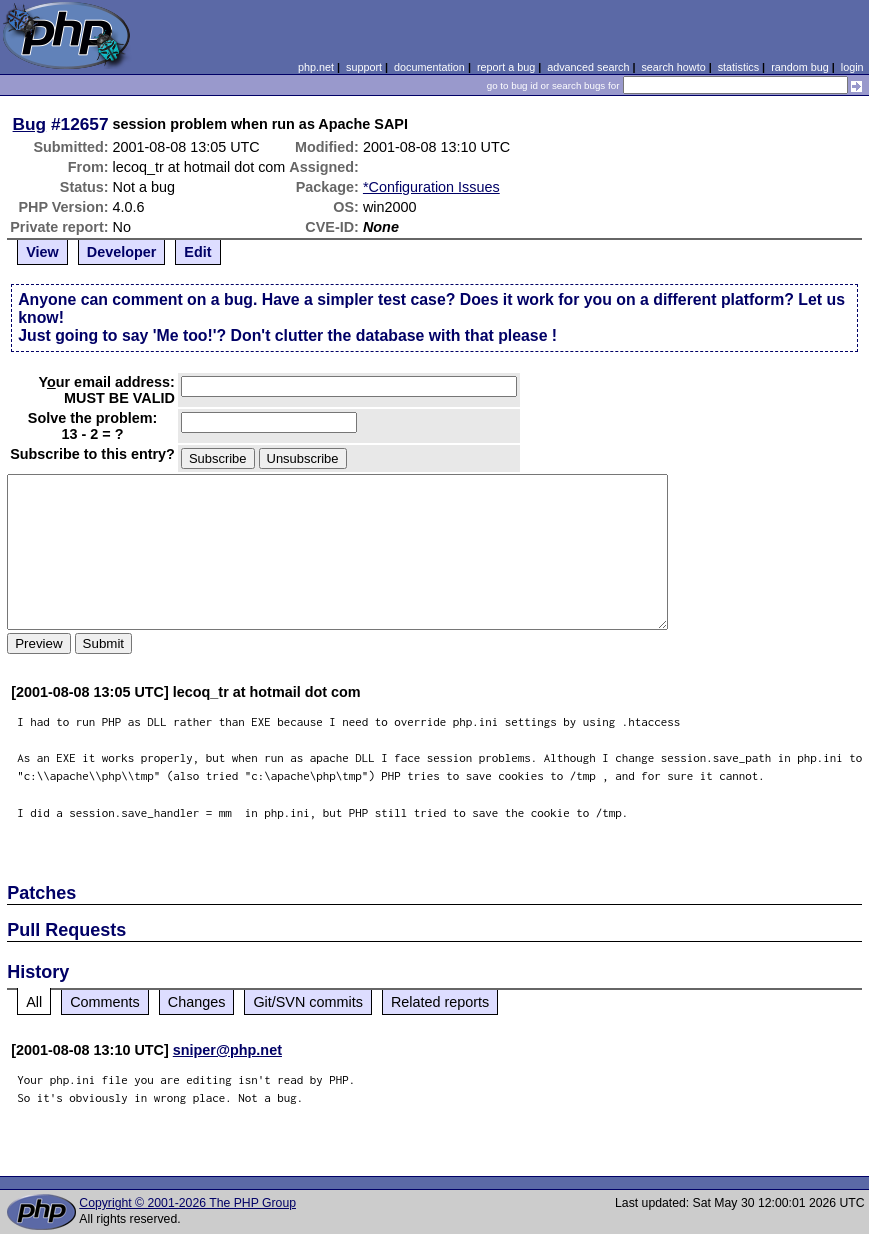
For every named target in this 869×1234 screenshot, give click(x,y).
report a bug (506, 67)
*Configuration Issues (431, 187)
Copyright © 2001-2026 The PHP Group (187, 1203)
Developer (122, 252)
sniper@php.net (227, 1050)
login (852, 67)
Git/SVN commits (308, 1002)
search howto (673, 67)
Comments (105, 1002)
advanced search (588, 67)
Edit (197, 252)
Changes (197, 1002)
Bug (30, 124)
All (34, 1002)
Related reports (440, 1002)
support (364, 67)
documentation (429, 67)
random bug (800, 67)
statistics (738, 67)
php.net (316, 67)
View (42, 252)
